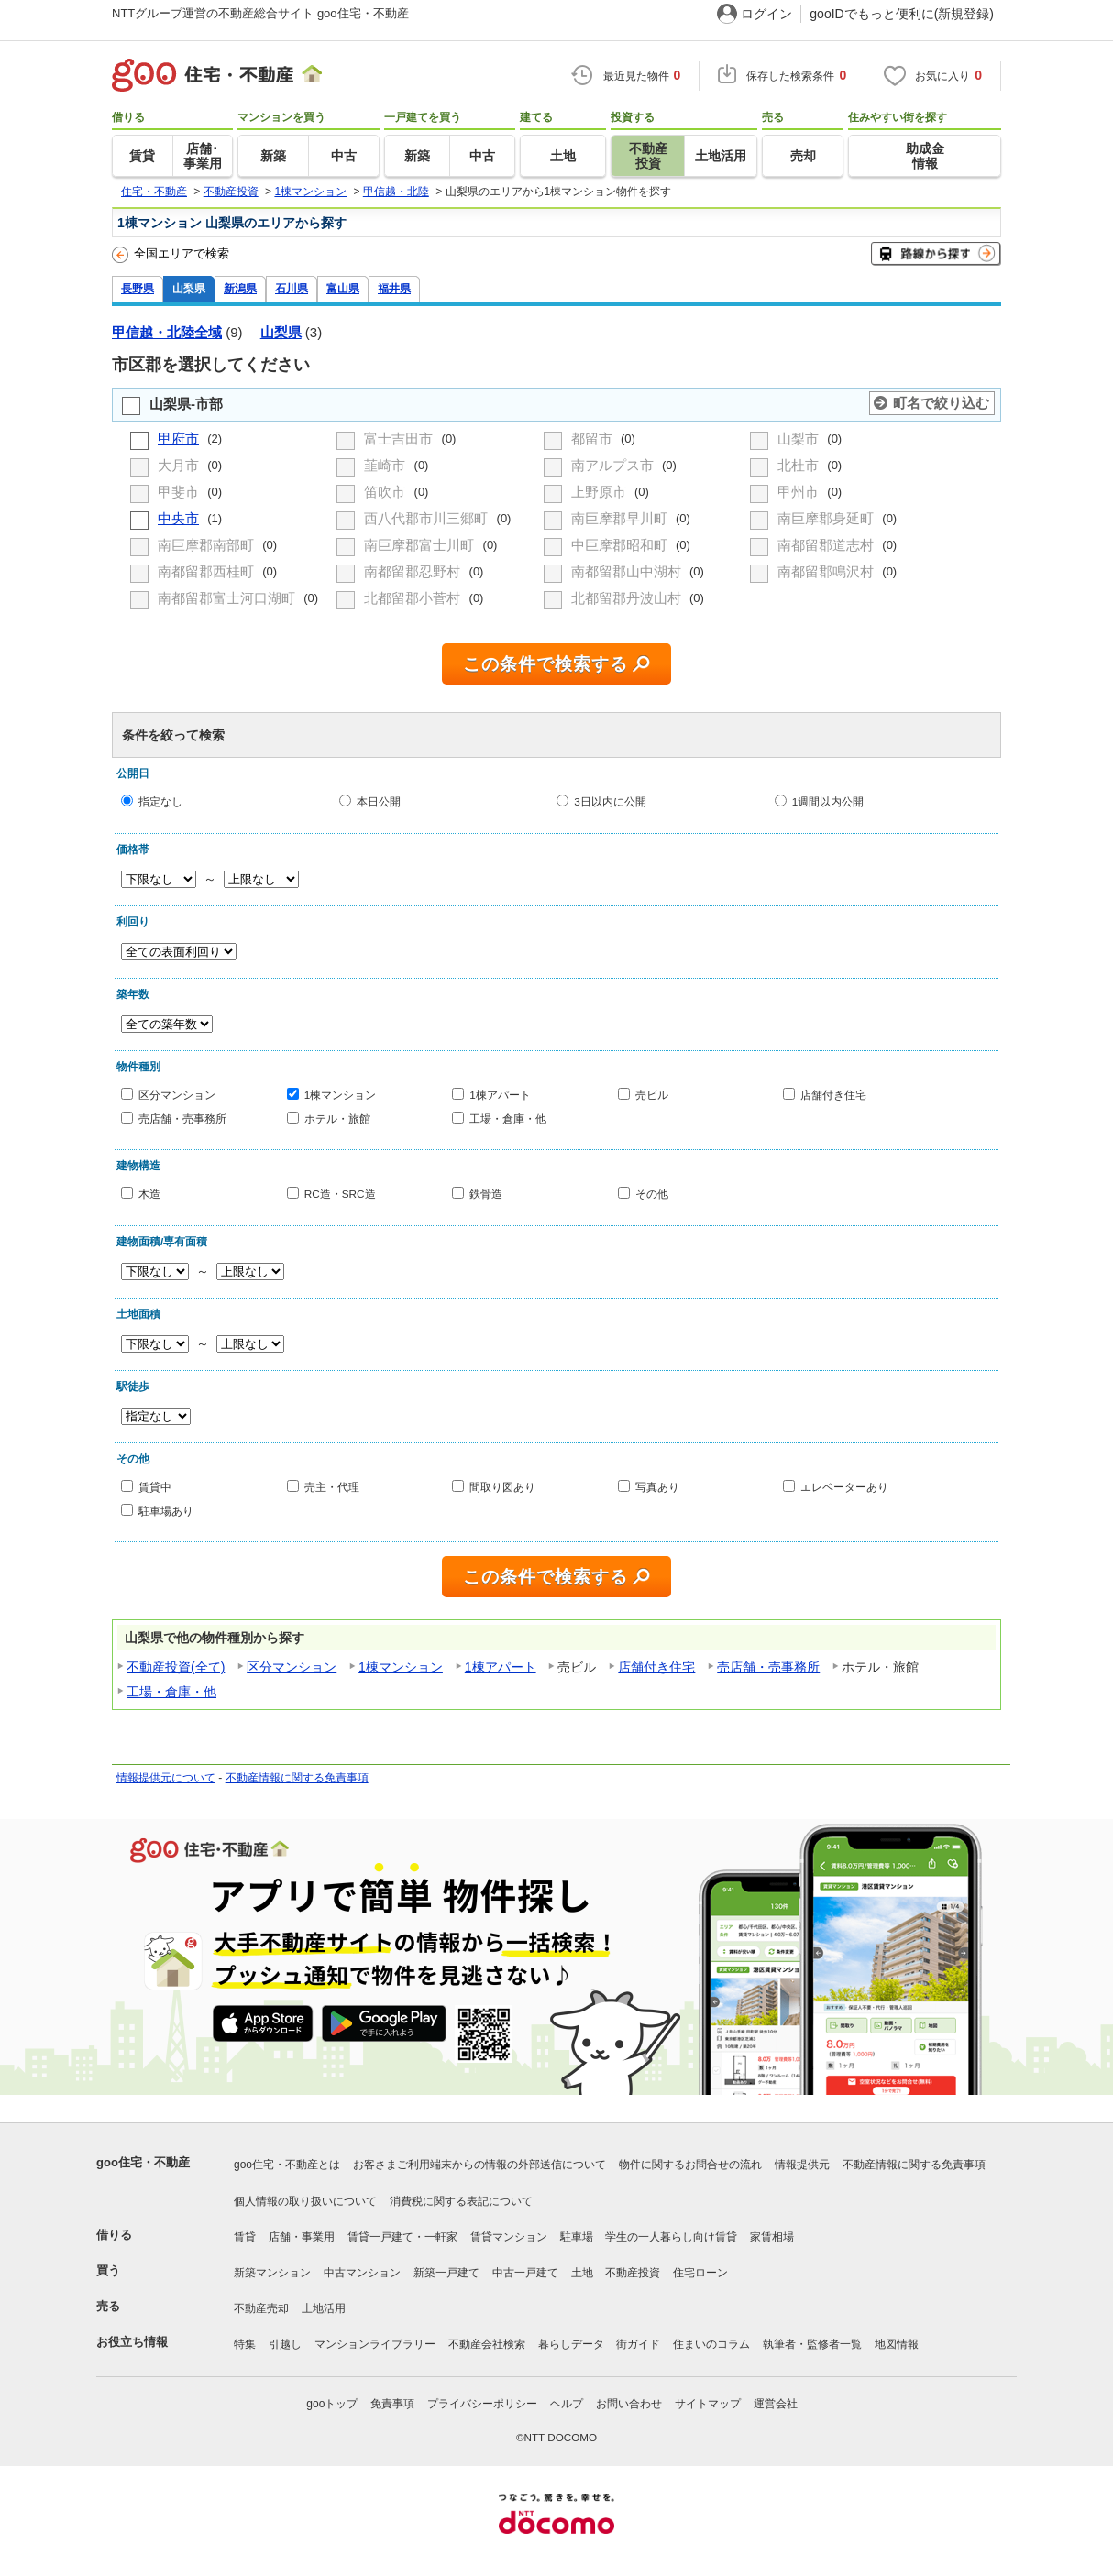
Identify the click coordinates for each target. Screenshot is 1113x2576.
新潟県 (240, 288)
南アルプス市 (614, 465)
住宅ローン (700, 2272)
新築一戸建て (446, 2272)
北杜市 (799, 465)
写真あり (657, 1487)
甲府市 (178, 438)
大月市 (180, 465)
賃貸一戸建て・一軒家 (402, 2237)
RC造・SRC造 (340, 1194)
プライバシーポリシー (482, 2403)
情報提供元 (802, 2164)
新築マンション (272, 2272)
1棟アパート (500, 1095)
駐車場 (576, 2237)
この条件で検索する (545, 664)
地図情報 (897, 2344)
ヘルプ (566, 2403)
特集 (245, 2344)
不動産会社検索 (486, 2344)
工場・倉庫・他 (507, 1118)
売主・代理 (331, 1487)
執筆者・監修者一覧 (812, 2344)
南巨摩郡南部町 (208, 545)
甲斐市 (180, 491)
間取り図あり (502, 1487)
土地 (582, 2272)
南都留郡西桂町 (208, 571)
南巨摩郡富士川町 (421, 545)
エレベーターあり (844, 1487)
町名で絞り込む (941, 403)
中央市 (178, 518)
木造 (149, 1194)
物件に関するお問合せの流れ (690, 2164)
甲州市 (799, 491)
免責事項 (392, 2403)
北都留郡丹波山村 (628, 598)
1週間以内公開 (828, 801)
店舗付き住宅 (833, 1095)
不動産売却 (261, 2308)
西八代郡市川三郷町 (427, 518)
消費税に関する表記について (461, 2201)
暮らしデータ (571, 2344)
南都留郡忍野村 (414, 571)
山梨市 (799, 438)
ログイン (766, 13)
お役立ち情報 (132, 2342)
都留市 (593, 438)
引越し (285, 2344)
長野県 (137, 288)
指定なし (160, 801)
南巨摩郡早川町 (621, 518)
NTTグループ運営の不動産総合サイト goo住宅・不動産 (260, 13)
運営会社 (776, 2403)
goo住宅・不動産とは (287, 2164)
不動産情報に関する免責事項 (297, 1777)
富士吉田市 (400, 438)
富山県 (342, 288)
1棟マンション (340, 1095)
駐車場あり (165, 1510)
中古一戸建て (525, 2272)
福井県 (394, 288)
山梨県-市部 (186, 403)
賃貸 (245, 2237)
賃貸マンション (508, 2237)
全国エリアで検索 (170, 255)
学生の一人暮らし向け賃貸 (671, 2237)
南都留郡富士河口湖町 (228, 598)
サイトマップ (708, 2403)
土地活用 (324, 2308)
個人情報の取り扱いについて (305, 2201)
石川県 (291, 288)
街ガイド (638, 2344)
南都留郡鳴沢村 (827, 571)
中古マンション (362, 2272)
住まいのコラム (711, 2344)
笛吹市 (386, 491)
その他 (651, 1194)
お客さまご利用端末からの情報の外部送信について (479, 2164)
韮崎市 (386, 465)
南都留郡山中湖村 (628, 571)
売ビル (651, 1095)
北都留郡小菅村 (414, 598)
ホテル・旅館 (337, 1118)
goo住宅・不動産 (143, 2162)
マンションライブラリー (374, 2344)
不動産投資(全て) (176, 1667)
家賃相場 (772, 2237)
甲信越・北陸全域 (167, 332)
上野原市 (600, 491)
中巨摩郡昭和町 (621, 545)
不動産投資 (632, 2272)
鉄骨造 (485, 1194)
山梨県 (188, 288)
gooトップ (332, 2403)
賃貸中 (154, 1487)
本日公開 (379, 801)
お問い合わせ (629, 2403)
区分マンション (176, 1095)
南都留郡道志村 (827, 545)
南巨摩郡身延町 (827, 518)
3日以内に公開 (610, 801)
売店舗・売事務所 (182, 1118)
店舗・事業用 (302, 2237)
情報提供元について (165, 1777)
